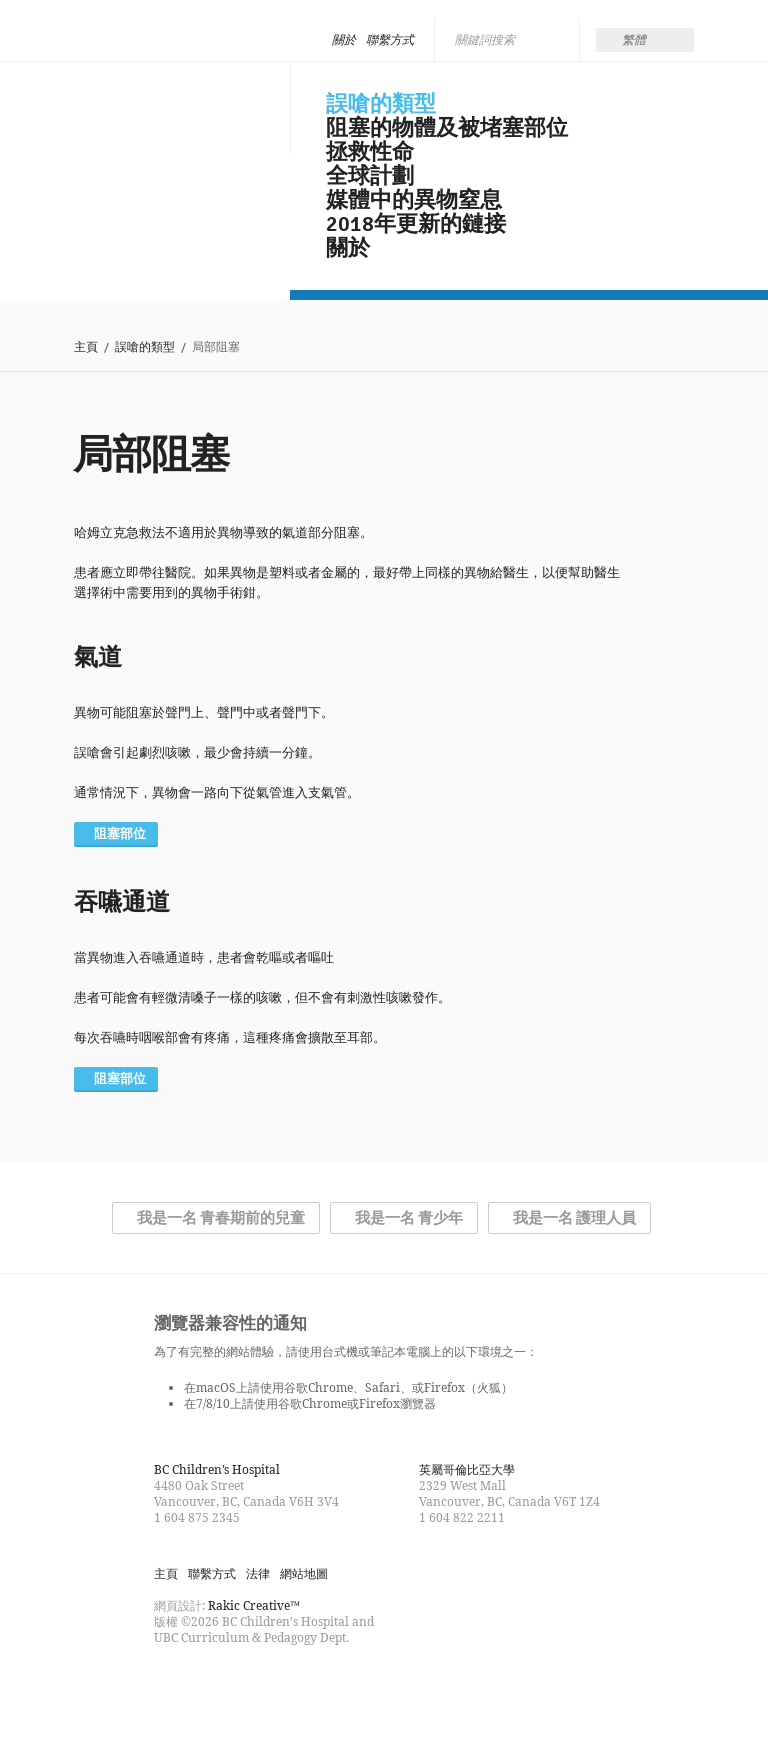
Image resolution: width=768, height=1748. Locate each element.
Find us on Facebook (170, 1682)
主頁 (86, 347)
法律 (258, 1573)
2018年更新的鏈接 (416, 224)
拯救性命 (370, 152)
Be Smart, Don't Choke (166, 102)
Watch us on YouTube (242, 1682)
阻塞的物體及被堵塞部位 (447, 128)
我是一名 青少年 (409, 1218)
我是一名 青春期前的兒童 (221, 1218)
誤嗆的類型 (381, 104)
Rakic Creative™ (254, 1605)
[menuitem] (645, 40)
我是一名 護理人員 (574, 1218)
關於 (344, 39)
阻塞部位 (120, 834)
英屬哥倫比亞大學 (467, 1469)
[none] (645, 40)
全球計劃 (370, 176)
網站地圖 (304, 1573)
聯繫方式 (390, 39)
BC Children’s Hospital (217, 1469)
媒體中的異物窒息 (414, 200)
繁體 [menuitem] (634, 39)
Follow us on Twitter (206, 1682)
